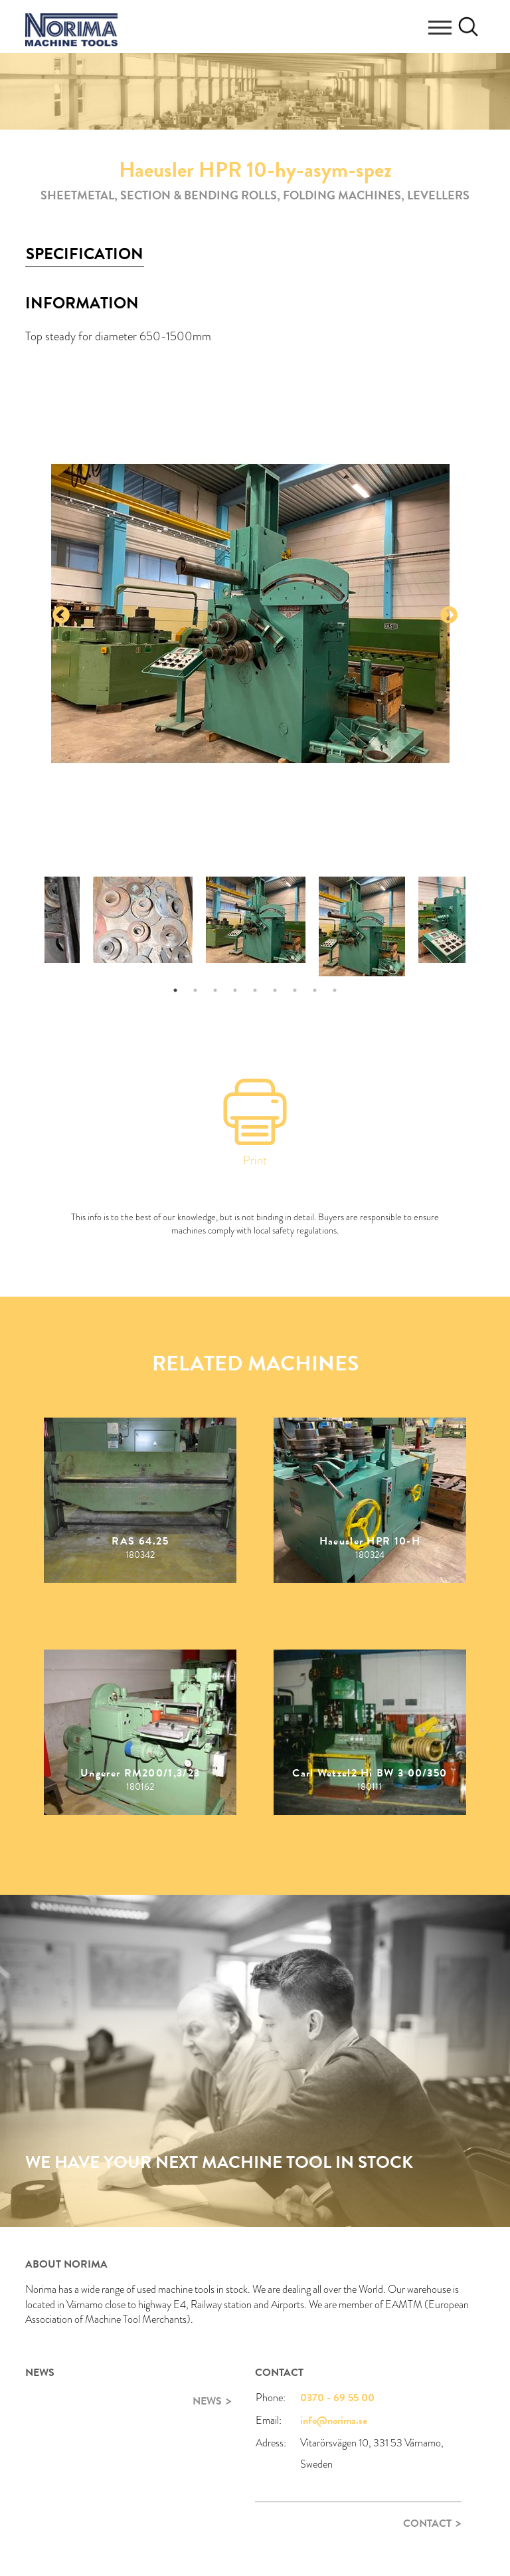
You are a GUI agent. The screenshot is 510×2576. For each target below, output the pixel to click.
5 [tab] (255, 990)
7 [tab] (294, 990)
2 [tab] (195, 990)
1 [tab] (175, 990)
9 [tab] (334, 990)
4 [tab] (235, 990)
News (207, 2401)
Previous (61, 615)
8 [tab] (314, 990)
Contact (427, 2523)
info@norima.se (333, 2420)
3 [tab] (215, 990)
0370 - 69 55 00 (337, 2398)
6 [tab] (275, 990)
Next (449, 615)
